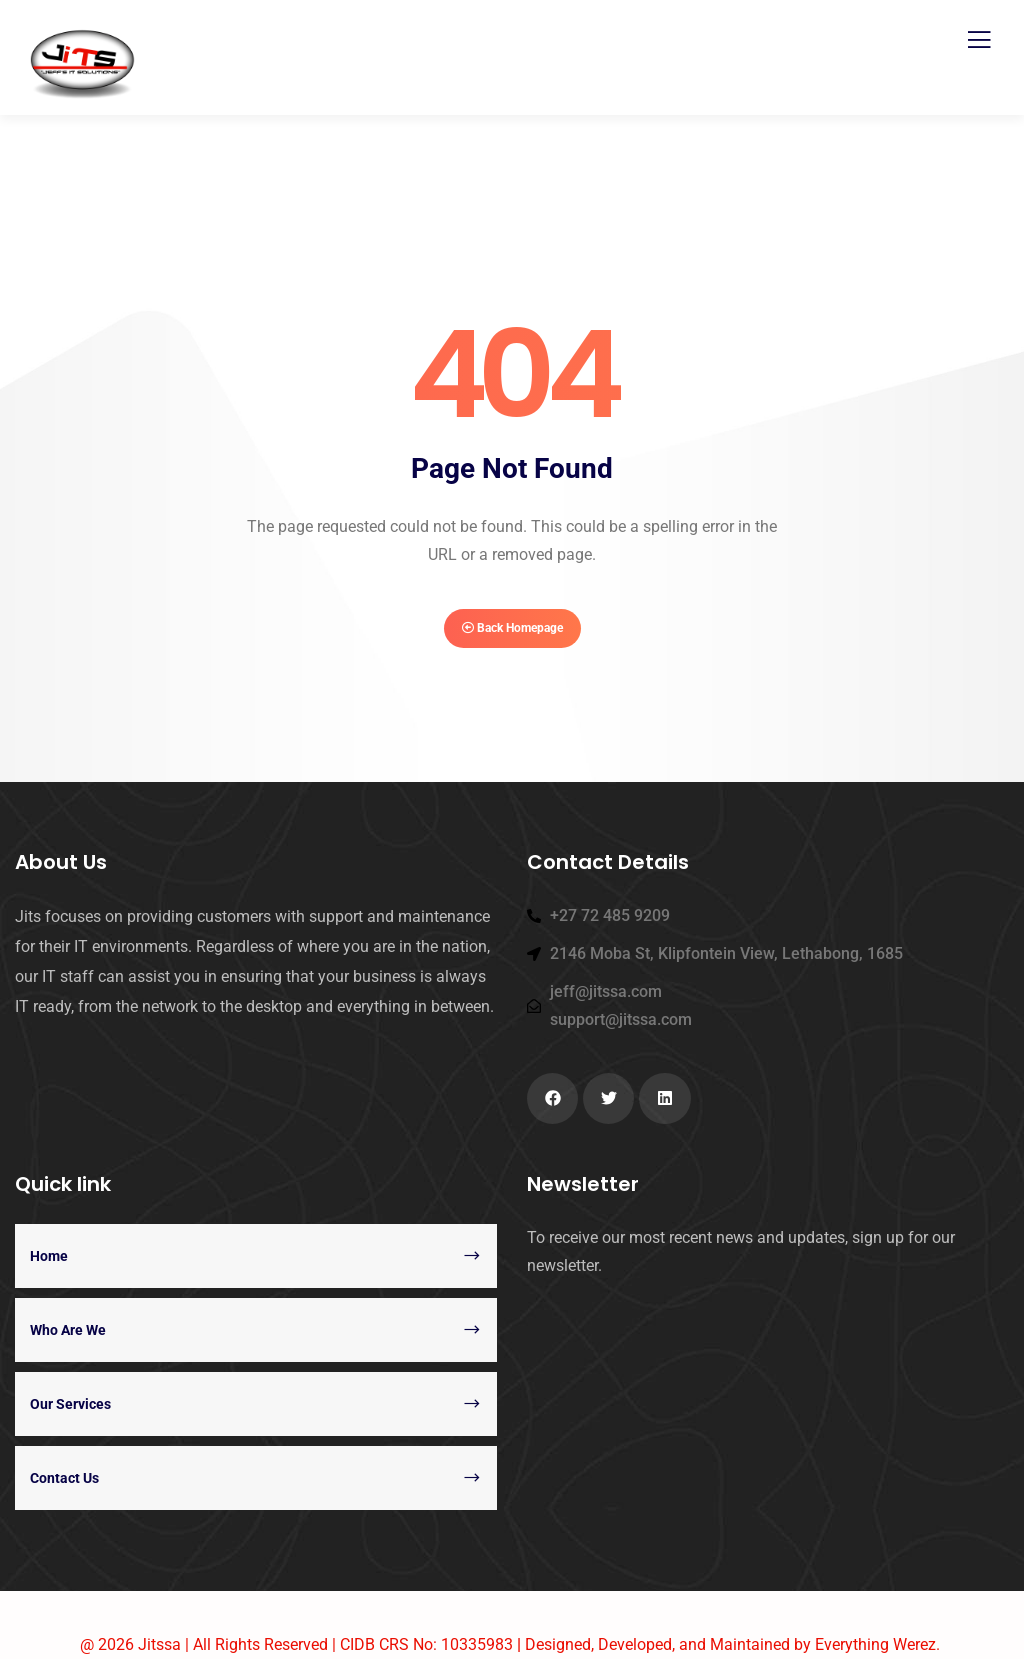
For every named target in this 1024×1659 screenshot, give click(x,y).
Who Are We (68, 1330)
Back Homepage (512, 628)
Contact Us (64, 1478)
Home (49, 1256)
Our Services (70, 1404)
